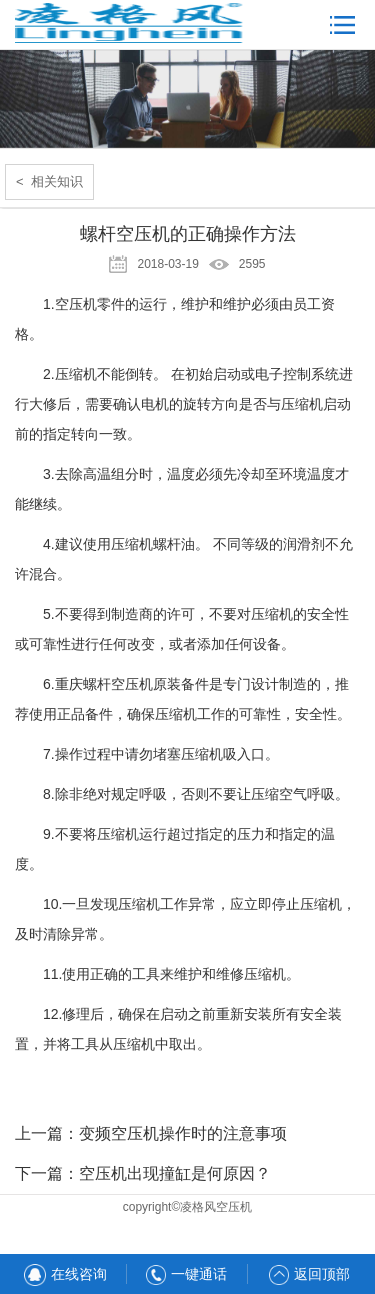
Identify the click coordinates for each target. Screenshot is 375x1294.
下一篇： (143, 1173)
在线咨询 (65, 1274)
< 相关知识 (49, 181)
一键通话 (186, 1274)
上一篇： (151, 1133)
